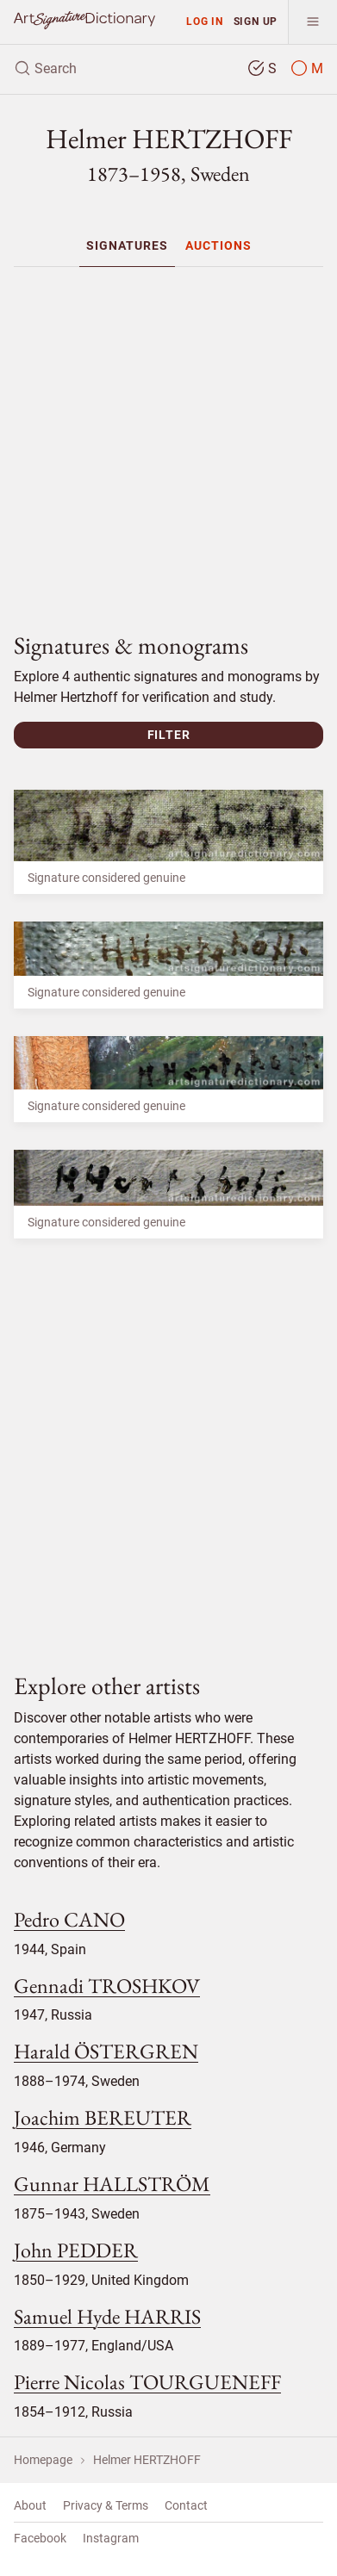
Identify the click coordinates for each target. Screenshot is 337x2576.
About (30, 2505)
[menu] (312, 22)
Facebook (40, 2538)
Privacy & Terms (105, 2505)
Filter (168, 735)
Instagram (111, 2538)
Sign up (256, 21)
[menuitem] (127, 245)
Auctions (218, 245)
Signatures (127, 245)
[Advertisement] (175, 442)
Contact (186, 2505)
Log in (204, 21)
